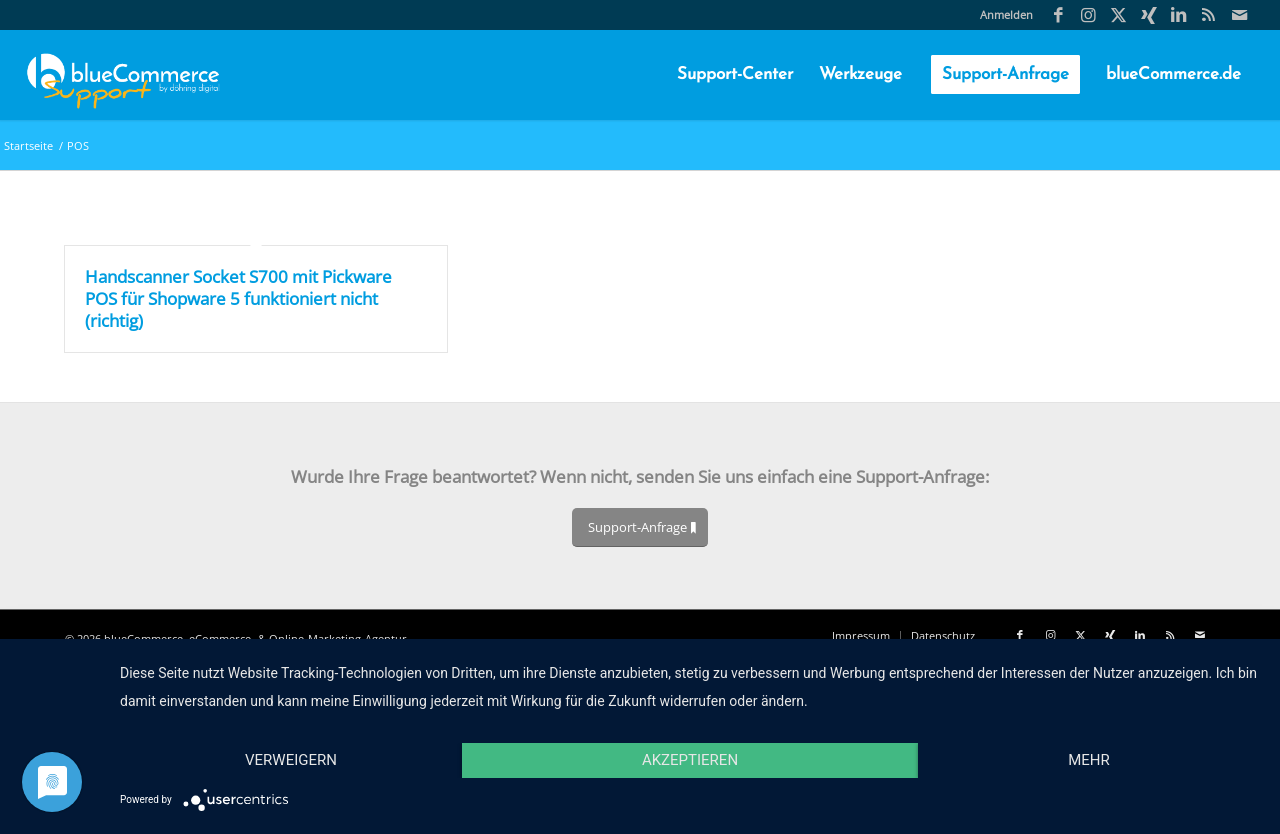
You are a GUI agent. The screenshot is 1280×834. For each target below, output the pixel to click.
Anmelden (1006, 14)
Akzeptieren (690, 760)
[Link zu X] (1118, 15)
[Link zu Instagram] (1088, 15)
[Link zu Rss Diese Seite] (1208, 15)
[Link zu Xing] (1148, 15)
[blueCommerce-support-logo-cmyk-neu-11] (123, 75)
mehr (1089, 760)
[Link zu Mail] (1239, 15)
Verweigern (291, 760)
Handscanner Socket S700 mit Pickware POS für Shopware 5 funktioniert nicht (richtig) (238, 298)
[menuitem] (1001, 15)
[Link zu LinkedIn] (1178, 15)
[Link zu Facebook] (1058, 15)
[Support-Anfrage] (640, 527)
